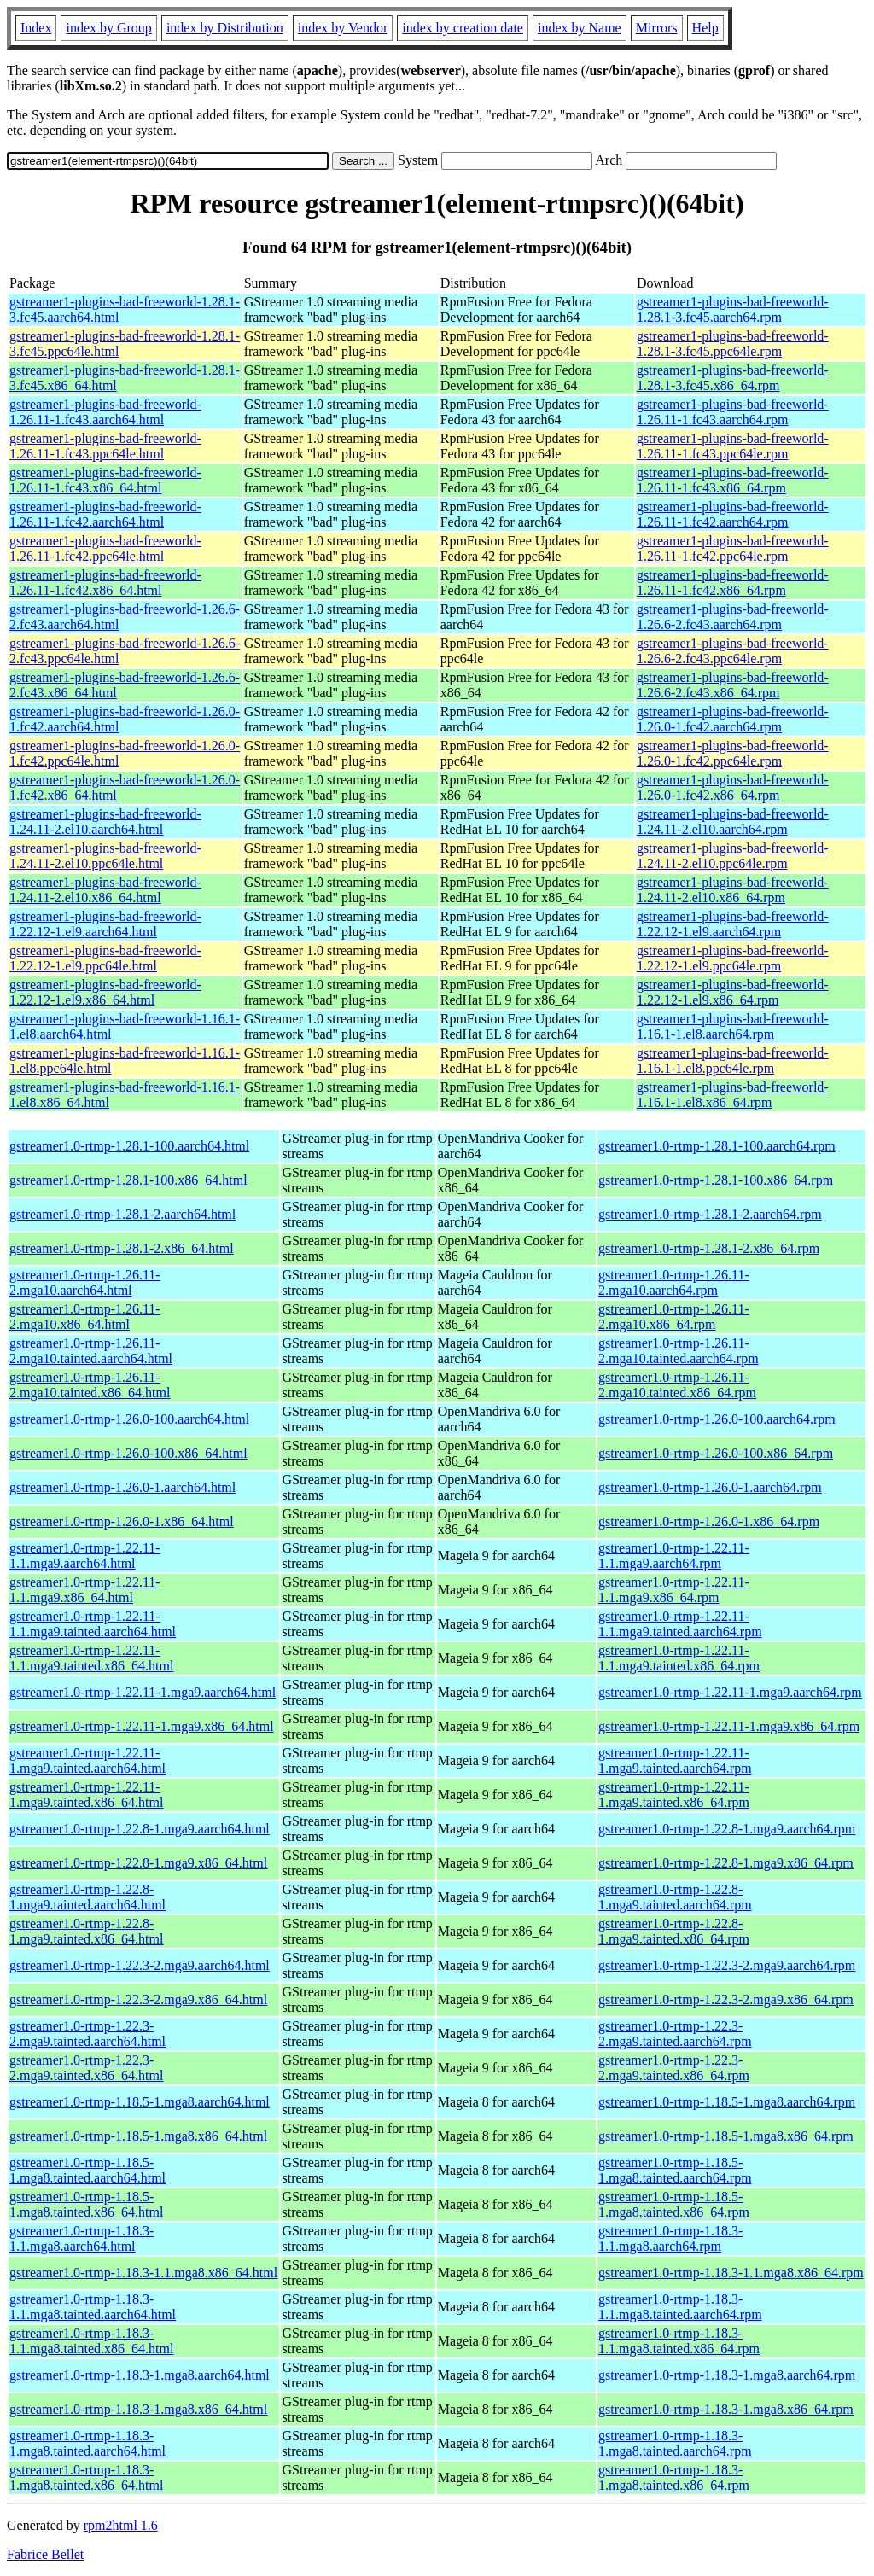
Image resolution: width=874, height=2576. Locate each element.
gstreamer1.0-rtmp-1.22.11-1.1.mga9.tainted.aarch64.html (92, 1624)
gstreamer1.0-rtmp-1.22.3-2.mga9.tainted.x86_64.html (86, 2068)
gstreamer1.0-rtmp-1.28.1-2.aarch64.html (122, 1214)
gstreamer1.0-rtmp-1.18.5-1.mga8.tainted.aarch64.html (87, 2170)
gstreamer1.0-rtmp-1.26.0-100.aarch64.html (129, 1419)
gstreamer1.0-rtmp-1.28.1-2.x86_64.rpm (708, 1248)
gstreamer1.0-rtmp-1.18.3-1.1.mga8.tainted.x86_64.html (91, 2341)
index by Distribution (224, 27)
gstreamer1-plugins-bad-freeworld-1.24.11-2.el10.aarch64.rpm (733, 821)
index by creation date (462, 27)
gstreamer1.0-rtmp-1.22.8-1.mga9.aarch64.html (139, 1828)
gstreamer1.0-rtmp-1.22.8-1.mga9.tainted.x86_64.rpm (673, 1931)
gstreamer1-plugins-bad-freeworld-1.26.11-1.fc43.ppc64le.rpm (733, 446)
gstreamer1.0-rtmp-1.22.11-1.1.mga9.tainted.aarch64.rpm (680, 1624)
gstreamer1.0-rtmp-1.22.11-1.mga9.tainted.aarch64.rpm (675, 1760)
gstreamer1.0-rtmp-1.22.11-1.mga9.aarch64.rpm (730, 1692)
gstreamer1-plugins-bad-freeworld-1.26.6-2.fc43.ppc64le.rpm (733, 651)
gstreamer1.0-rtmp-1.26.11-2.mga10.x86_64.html (84, 1317)
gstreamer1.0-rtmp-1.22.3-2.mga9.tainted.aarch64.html (87, 2034)
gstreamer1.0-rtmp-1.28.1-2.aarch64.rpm (710, 1214)
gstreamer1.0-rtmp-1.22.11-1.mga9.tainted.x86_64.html (86, 1795)
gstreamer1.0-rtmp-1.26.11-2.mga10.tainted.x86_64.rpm (677, 1385)
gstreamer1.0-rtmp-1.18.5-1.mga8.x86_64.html (138, 2136)
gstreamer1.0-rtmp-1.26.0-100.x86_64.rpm (715, 1453)
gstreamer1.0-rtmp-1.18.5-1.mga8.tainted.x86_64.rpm (673, 2204)
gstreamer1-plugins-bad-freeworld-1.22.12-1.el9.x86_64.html (105, 992)
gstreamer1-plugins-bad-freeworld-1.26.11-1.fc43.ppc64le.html (105, 446)
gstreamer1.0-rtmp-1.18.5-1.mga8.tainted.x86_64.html (86, 2204)
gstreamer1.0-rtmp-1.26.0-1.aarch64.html (122, 1487)
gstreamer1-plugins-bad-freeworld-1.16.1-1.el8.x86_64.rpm (733, 1095)
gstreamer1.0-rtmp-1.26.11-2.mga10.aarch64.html (84, 1282)
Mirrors (657, 27)
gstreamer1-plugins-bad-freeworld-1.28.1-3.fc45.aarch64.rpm (733, 309)
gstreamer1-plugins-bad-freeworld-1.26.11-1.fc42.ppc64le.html (105, 548)
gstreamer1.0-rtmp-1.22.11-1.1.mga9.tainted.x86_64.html (91, 1658)
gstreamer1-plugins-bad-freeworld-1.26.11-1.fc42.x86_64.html (105, 582)
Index (35, 27)
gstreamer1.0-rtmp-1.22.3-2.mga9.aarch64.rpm (726, 1965)
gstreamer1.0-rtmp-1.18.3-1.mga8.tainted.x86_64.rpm (673, 2477)
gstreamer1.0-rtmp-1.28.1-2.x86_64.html (121, 1248)
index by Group (108, 27)
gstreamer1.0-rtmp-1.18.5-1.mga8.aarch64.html (139, 2102)
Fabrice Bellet (45, 2554)
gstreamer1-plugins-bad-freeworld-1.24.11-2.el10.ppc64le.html (105, 856)
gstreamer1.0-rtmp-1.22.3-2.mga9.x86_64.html (138, 1999)
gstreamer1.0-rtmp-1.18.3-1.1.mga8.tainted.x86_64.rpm (679, 2341)
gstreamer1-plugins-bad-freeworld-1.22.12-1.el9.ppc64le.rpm (733, 958)
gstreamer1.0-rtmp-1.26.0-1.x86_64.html (121, 1521)
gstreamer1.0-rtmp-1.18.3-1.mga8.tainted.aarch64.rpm (675, 2443)
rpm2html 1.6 (121, 2525)
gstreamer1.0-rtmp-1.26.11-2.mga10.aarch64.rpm (673, 1282)
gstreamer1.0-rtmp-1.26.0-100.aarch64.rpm (717, 1419)
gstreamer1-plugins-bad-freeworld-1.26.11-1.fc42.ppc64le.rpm (733, 548)
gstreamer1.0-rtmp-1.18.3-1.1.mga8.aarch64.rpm (670, 2238)
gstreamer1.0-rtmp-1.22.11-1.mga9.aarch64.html (142, 1692)
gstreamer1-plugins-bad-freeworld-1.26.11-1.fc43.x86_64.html (105, 480)
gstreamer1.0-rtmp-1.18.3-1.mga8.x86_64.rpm (726, 2409)
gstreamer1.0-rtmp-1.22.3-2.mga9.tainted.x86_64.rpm (673, 2068)
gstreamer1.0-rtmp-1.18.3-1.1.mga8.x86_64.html (143, 2272)
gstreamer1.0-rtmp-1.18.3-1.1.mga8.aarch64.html (81, 2238)
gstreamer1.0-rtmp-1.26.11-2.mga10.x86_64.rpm (673, 1317)
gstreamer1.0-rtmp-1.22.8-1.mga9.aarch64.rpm (726, 1828)
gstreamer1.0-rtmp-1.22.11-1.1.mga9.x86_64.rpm (673, 1590)
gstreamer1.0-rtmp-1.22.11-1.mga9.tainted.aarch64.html (87, 1760)
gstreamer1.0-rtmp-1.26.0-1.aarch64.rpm (710, 1487)
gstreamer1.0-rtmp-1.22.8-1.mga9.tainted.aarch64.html (87, 1897)
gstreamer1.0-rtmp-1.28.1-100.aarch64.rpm (717, 1146)
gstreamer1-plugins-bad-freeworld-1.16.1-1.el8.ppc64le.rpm (733, 1060)
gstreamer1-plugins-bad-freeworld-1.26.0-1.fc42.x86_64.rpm (733, 787)
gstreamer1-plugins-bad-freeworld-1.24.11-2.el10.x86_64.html (105, 890)
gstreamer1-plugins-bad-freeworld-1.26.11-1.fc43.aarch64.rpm (733, 412)
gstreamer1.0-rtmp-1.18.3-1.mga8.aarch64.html (139, 2375)
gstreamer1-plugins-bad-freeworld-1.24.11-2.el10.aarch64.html (105, 821)
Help (705, 27)
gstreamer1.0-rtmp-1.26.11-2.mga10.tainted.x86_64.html (89, 1385)
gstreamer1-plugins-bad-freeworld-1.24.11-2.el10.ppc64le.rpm (733, 856)
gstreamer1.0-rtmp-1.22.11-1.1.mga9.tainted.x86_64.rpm (679, 1658)
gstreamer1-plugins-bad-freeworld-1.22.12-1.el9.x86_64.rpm (733, 992)
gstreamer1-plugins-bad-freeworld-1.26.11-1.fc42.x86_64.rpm (733, 582)
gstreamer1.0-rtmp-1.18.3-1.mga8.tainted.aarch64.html (87, 2443)
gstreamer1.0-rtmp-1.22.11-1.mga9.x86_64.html (141, 1726)
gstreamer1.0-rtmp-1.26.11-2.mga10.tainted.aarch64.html (90, 1351)
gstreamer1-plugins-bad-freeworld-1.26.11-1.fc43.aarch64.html (105, 412)
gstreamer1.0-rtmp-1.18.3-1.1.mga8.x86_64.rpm (731, 2272)
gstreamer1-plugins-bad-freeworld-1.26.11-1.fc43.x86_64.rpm (733, 480)
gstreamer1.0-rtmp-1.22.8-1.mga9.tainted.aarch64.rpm (675, 1897)
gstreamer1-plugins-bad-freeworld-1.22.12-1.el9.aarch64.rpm (733, 924)
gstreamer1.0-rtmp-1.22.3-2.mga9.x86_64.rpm (726, 1999)
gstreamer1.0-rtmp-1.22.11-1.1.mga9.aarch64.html (84, 1556)
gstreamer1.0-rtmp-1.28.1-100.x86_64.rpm (715, 1180)
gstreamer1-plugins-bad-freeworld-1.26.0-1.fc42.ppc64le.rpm (733, 753)
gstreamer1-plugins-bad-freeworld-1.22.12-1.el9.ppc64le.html (105, 958)
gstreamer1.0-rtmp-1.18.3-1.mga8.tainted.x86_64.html (86, 2477)
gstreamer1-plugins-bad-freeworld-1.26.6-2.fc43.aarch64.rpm (733, 617)
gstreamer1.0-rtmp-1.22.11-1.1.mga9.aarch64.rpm (673, 1556)
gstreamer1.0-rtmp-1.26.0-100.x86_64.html (128, 1453)
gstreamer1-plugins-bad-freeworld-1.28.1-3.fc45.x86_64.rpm (733, 378)
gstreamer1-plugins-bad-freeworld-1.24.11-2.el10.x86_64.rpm (733, 890)
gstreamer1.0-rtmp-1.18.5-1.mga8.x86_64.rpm (726, 2136)
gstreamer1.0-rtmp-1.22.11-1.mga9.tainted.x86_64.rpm (673, 1795)
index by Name (579, 27)
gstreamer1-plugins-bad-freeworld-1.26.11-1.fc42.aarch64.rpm (733, 514)
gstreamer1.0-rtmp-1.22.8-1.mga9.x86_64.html (138, 1863)
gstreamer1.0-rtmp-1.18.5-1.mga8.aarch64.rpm (726, 2102)
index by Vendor (342, 27)
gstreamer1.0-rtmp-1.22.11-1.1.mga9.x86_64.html (84, 1590)
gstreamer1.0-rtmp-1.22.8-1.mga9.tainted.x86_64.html (86, 1931)
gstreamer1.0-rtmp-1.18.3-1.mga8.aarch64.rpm (726, 2375)
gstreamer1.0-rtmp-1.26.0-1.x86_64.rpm (708, 1521)
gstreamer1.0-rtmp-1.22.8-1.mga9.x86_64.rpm (726, 1863)
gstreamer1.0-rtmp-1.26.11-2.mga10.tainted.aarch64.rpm (678, 1351)
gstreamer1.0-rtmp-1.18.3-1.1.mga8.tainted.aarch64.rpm (680, 2307)
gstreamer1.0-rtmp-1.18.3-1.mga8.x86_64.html (138, 2409)
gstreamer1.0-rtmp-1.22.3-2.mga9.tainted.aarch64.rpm (675, 2034)
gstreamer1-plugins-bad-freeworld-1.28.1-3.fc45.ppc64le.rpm (733, 343)
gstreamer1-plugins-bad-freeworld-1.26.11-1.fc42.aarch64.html (105, 514)
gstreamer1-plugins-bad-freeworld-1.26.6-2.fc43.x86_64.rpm (733, 685)
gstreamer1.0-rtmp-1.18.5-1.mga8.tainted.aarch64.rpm (675, 2170)
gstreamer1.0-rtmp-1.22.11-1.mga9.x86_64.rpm (728, 1726)
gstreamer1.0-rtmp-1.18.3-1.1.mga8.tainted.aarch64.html (92, 2307)
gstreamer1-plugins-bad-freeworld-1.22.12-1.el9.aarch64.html (105, 924)
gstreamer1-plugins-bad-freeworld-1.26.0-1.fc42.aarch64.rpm (733, 719)
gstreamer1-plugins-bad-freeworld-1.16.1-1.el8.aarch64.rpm (733, 1026)
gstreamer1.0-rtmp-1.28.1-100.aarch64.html (129, 1146)
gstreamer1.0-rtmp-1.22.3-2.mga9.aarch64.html (139, 1965)
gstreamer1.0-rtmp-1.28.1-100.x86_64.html (128, 1180)
